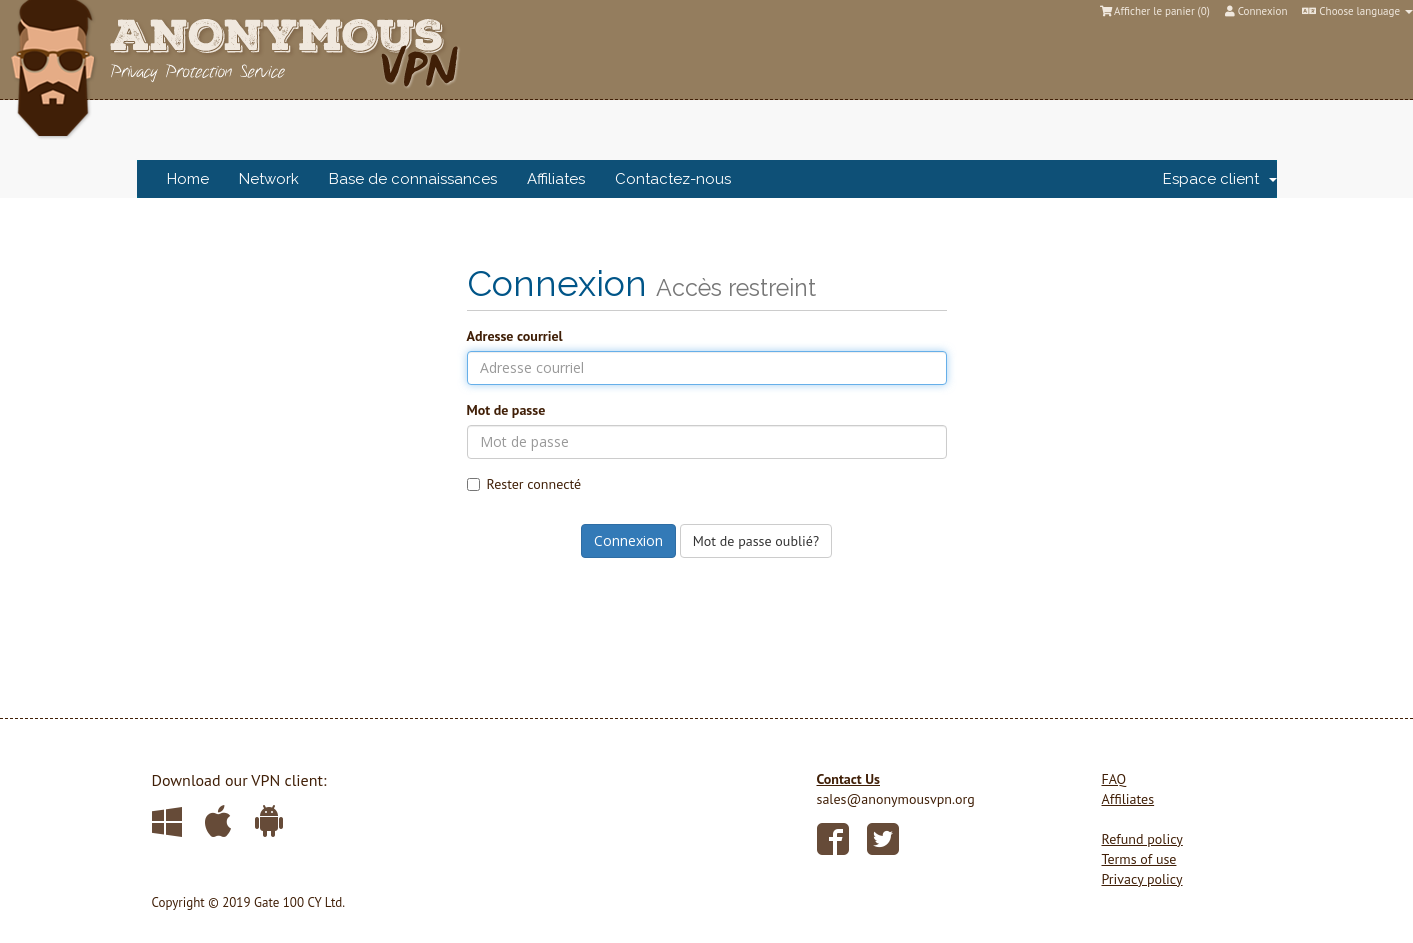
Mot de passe (506, 410)
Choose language (1357, 11)
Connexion (1256, 11)
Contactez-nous (673, 179)
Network (269, 179)
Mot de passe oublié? (756, 541)
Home (188, 179)
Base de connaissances (413, 179)
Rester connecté (524, 484)
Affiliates (556, 179)
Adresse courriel (515, 336)
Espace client (1220, 179)
